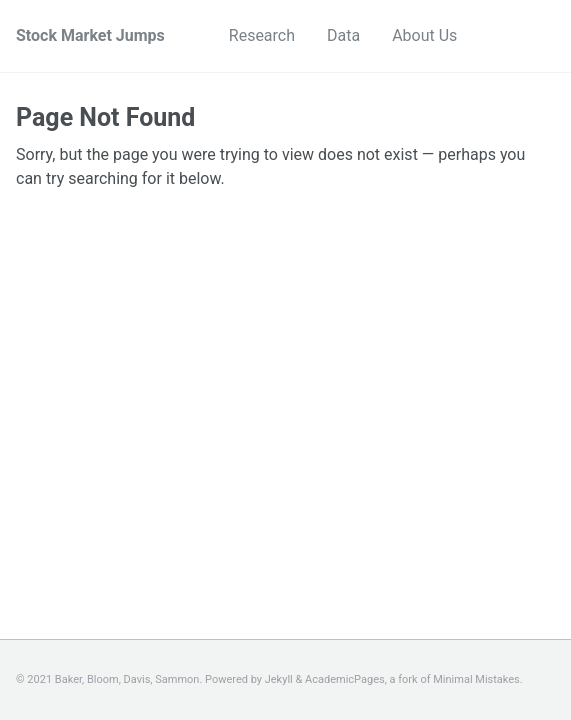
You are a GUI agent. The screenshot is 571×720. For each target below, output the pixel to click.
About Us (424, 35)
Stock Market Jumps (90, 35)
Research (262, 35)
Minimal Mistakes (476, 679)
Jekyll (279, 679)
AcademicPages (345, 679)
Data (343, 35)
